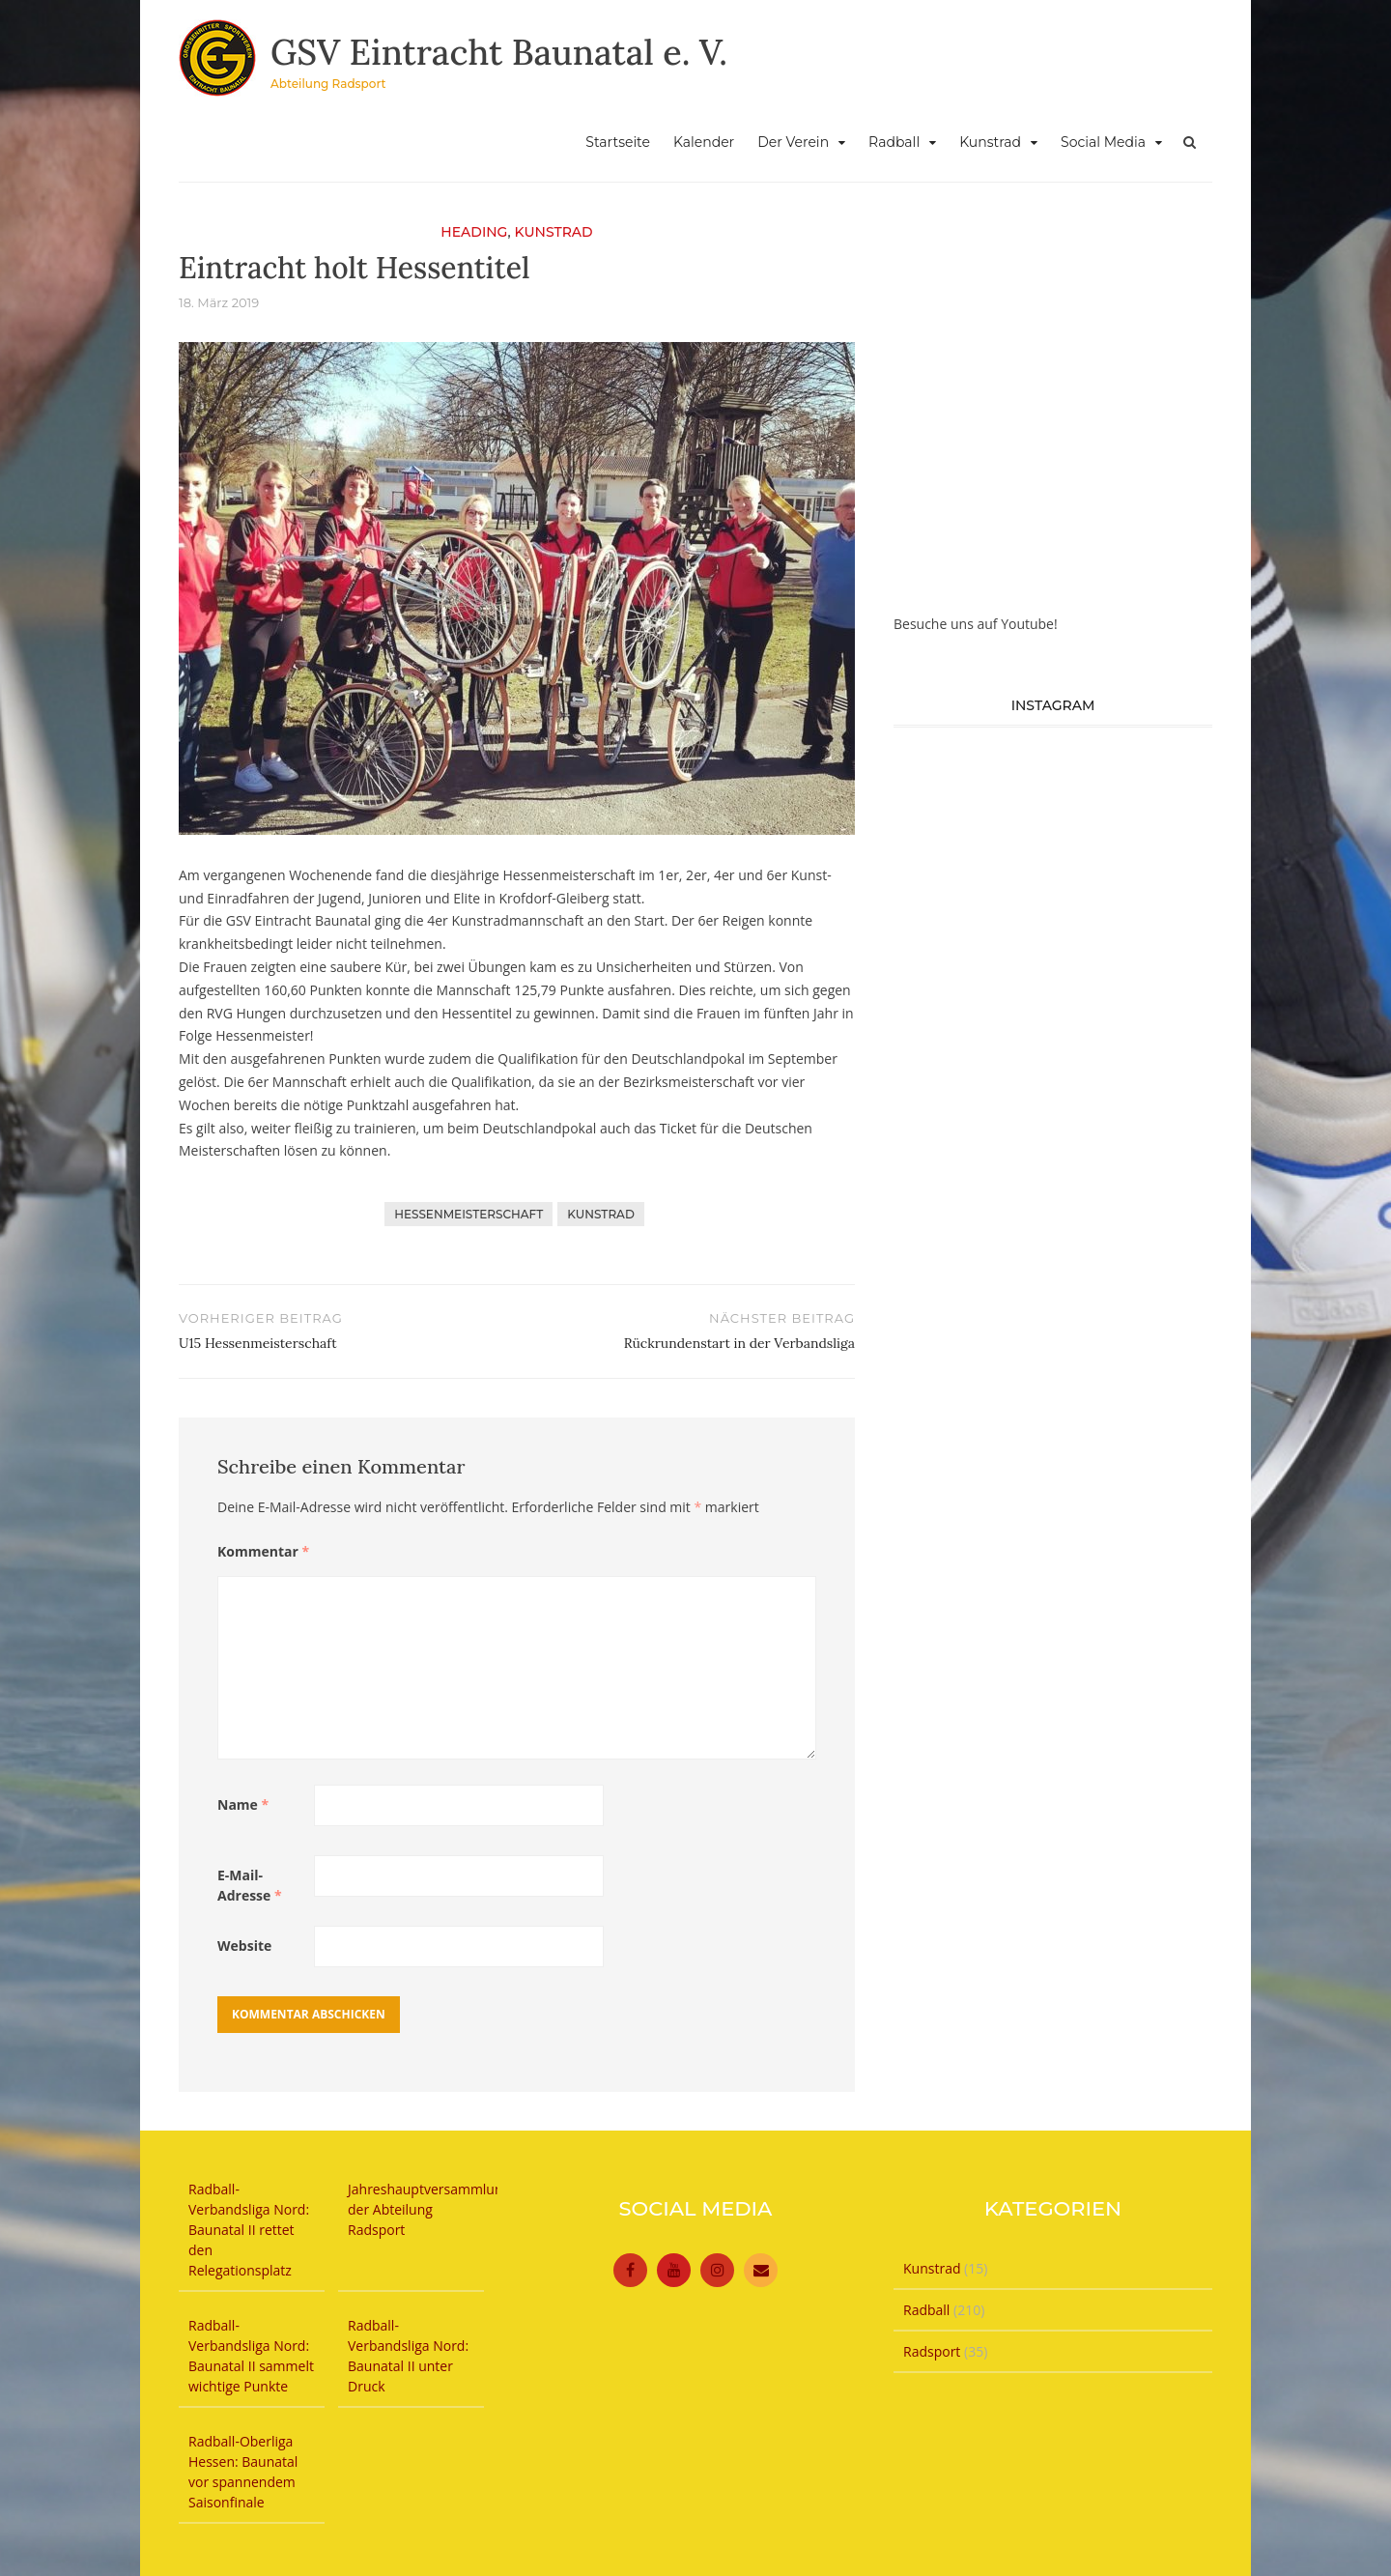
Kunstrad (990, 142)
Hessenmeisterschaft (468, 1214)
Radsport (931, 2351)
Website (244, 1945)
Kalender (703, 142)
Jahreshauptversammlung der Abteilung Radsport (429, 2209)
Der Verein (793, 142)
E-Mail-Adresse (249, 1885)
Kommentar (263, 1551)
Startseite (617, 142)
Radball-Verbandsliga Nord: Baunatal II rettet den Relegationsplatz (248, 2229)
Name (243, 1804)
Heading (473, 232)
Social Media (1103, 142)
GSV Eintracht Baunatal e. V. (498, 52)
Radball (894, 142)
